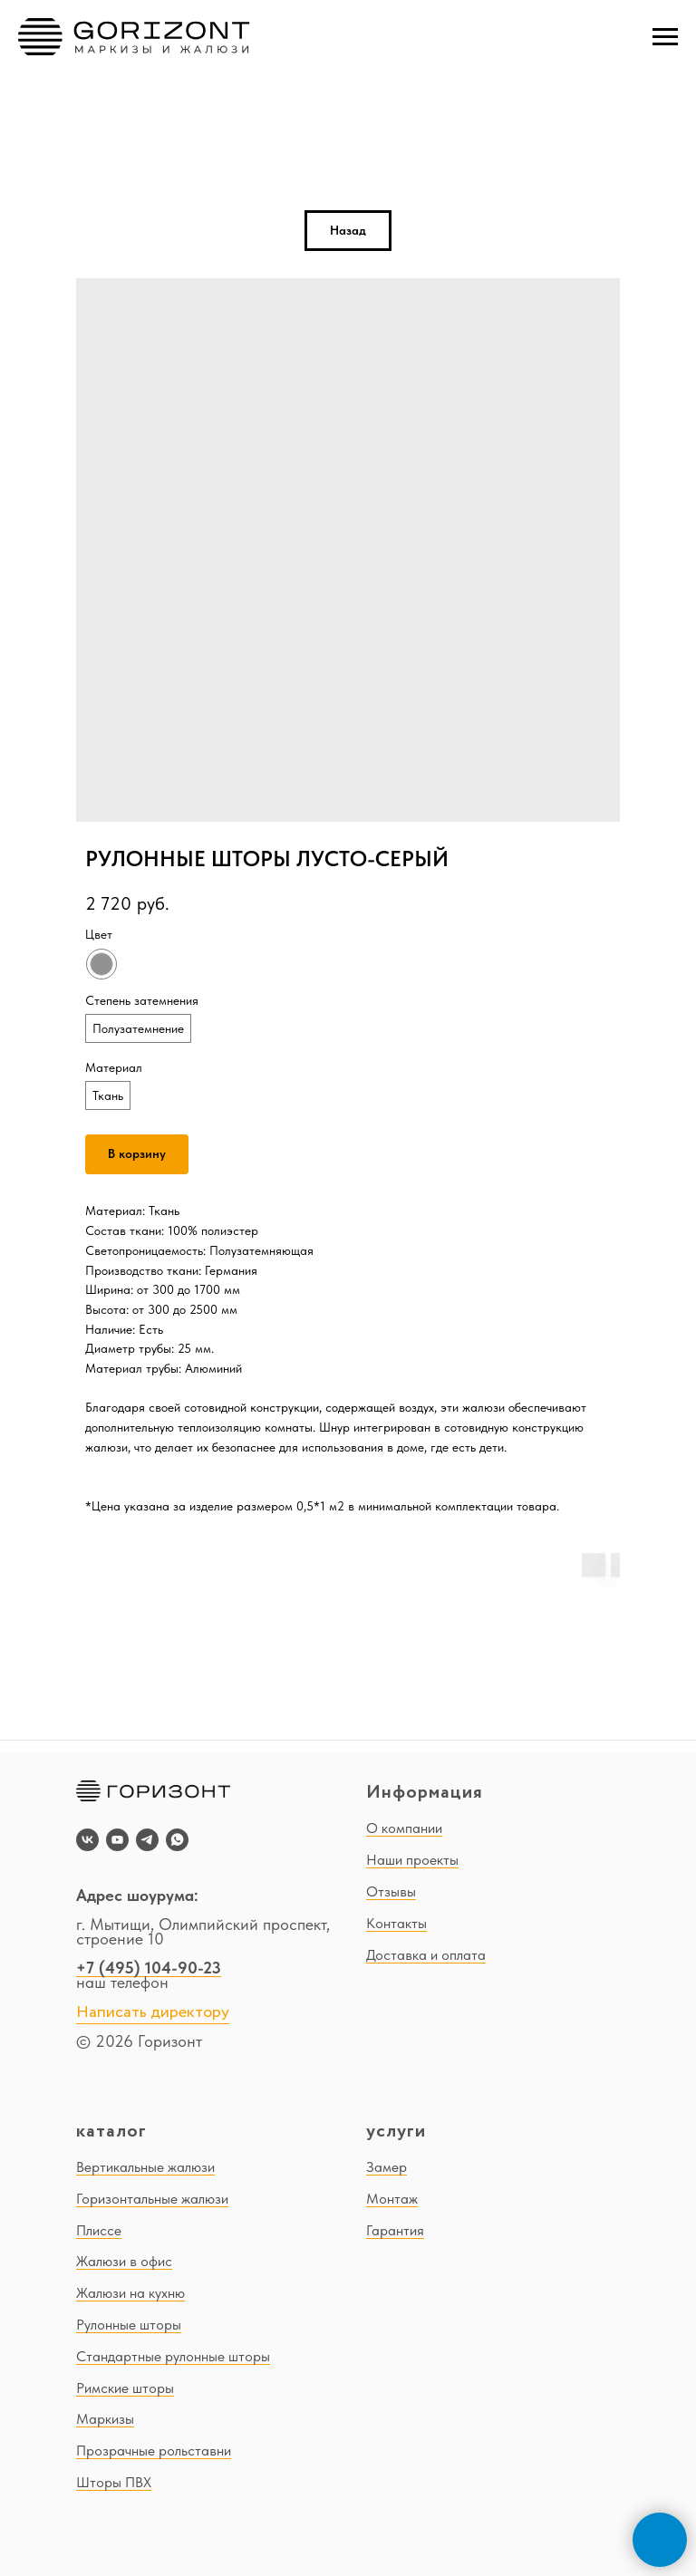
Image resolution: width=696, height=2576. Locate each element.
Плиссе (98, 2230)
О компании (404, 1828)
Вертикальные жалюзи (145, 2167)
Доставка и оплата (426, 1954)
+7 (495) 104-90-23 (148, 1967)
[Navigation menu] (665, 37)
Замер (386, 2167)
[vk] (87, 1839)
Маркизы (105, 2418)
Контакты (396, 1923)
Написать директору (152, 2012)
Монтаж (392, 2198)
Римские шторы (125, 2388)
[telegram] (147, 1839)
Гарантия (395, 2230)
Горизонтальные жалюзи (152, 2198)
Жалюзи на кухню (130, 2292)
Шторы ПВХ (113, 2482)
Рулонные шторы (128, 2324)
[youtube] (117, 1839)
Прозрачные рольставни (153, 2450)
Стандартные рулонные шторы (173, 2356)
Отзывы (391, 1891)
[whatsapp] (177, 1839)
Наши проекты (412, 1859)
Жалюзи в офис (124, 2261)
